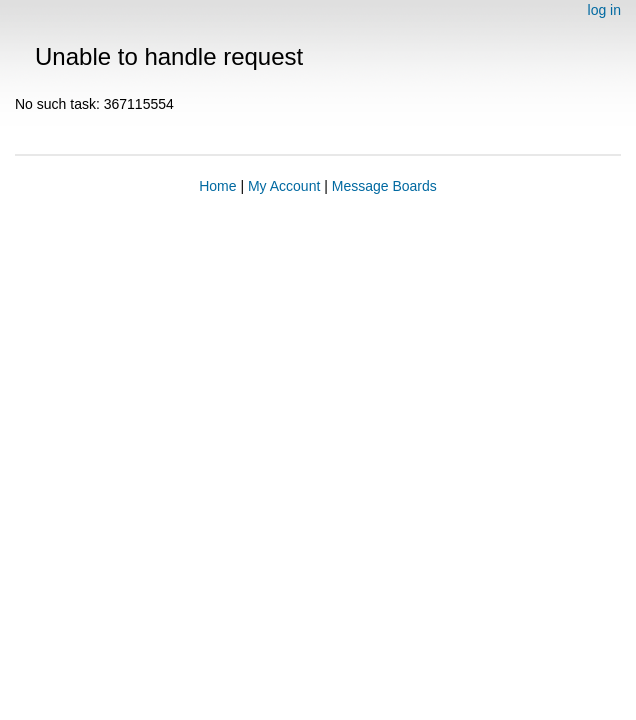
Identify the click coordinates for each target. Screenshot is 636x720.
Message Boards (384, 186)
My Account (284, 186)
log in (604, 10)
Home (217, 186)
